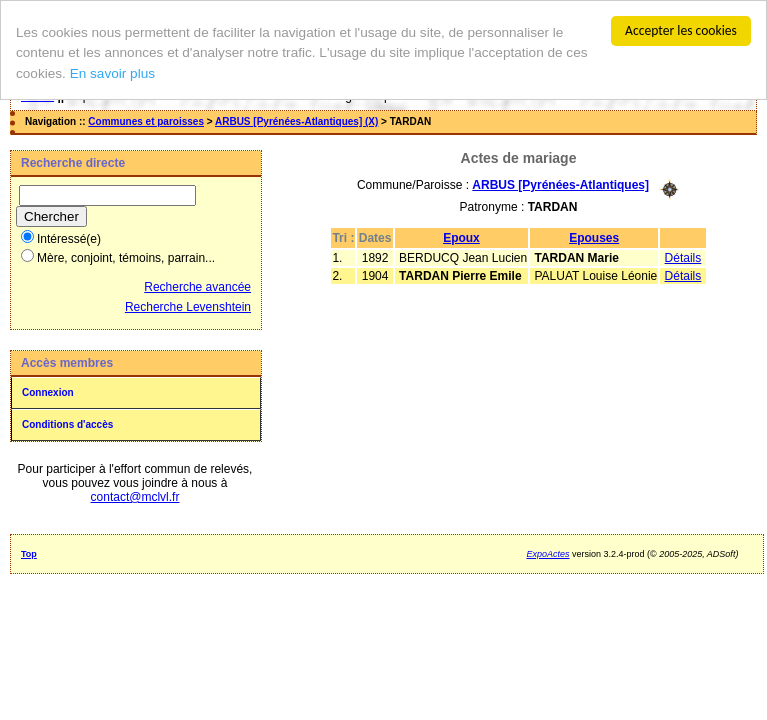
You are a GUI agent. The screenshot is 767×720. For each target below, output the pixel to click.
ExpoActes (547, 554)
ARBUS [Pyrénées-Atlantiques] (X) (296, 121)
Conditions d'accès (67, 424)
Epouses (594, 237)
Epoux (461, 237)
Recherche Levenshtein (188, 307)
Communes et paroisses (146, 121)
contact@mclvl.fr (135, 497)
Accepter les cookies (681, 30)
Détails (683, 257)
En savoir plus (112, 73)
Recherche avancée (197, 287)
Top (29, 554)
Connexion (48, 392)
